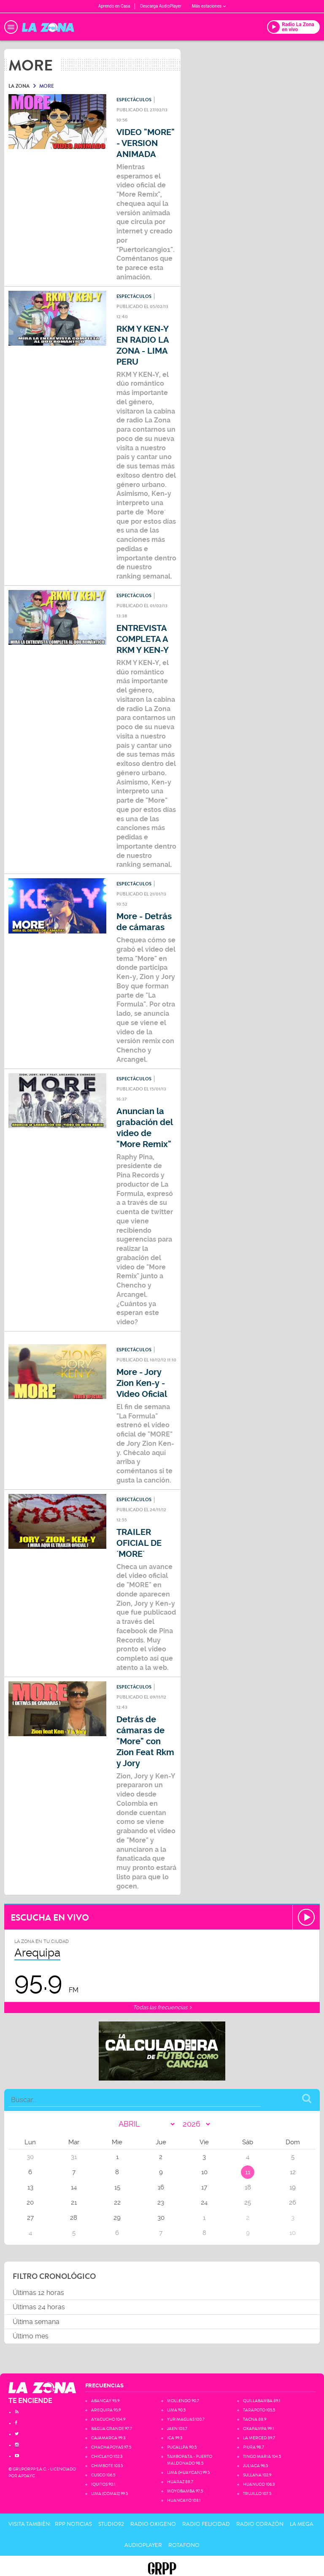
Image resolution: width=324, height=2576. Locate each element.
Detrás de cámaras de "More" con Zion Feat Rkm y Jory (145, 1741)
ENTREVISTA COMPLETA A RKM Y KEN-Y (142, 639)
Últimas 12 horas (38, 2293)
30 (161, 2218)
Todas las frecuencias (162, 2007)
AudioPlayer (143, 2545)
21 (74, 2202)
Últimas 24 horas (39, 2307)
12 (293, 2172)
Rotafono (184, 2545)
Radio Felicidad (206, 2524)
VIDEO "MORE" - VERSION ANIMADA (145, 143)
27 (30, 2218)
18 (248, 2187)
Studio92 (111, 2524)
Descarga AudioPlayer (160, 6)
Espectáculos (133, 100)
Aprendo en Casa (114, 6)
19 (292, 2187)
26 (292, 2202)
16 (161, 2187)
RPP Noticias (73, 2524)
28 (73, 2218)
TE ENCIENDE (30, 2401)
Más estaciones (209, 6)
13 (30, 2187)
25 (247, 2202)
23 (160, 2202)
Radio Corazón (260, 2524)
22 (117, 2202)
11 (247, 2172)
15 (117, 2187)
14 (74, 2187)
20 (30, 2202)
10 (204, 2172)
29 (117, 2218)
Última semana (36, 2322)
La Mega (301, 2524)
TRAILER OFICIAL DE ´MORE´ (139, 1543)
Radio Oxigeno (153, 2524)
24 (204, 2202)
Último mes (31, 2336)
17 (204, 2187)
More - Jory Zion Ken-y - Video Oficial (141, 1383)
